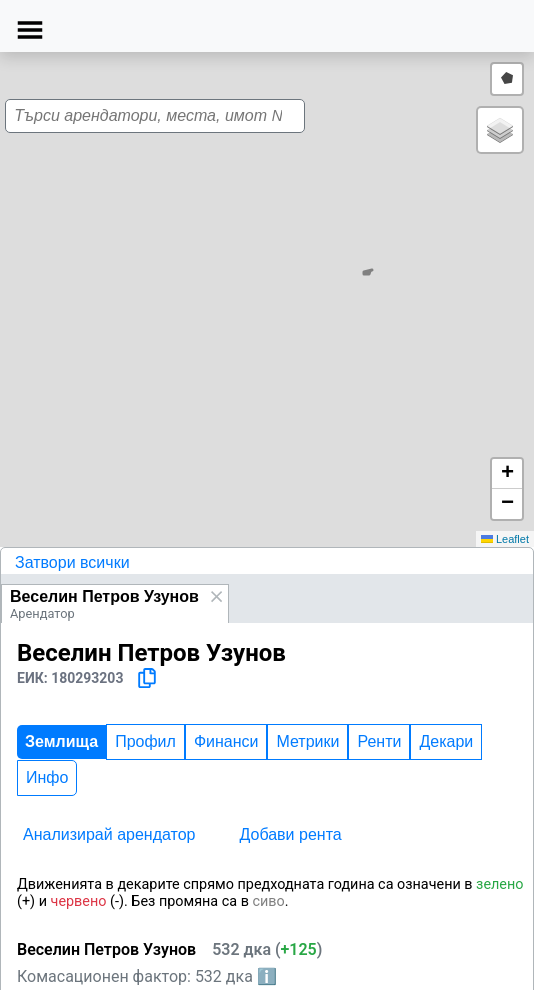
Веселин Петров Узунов (104, 596)
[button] (262, 295)
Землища (61, 741)
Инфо (47, 777)
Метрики (307, 741)
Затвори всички (72, 562)
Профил (145, 741)
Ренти (379, 741)
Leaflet (505, 539)
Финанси (226, 741)
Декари (446, 741)
